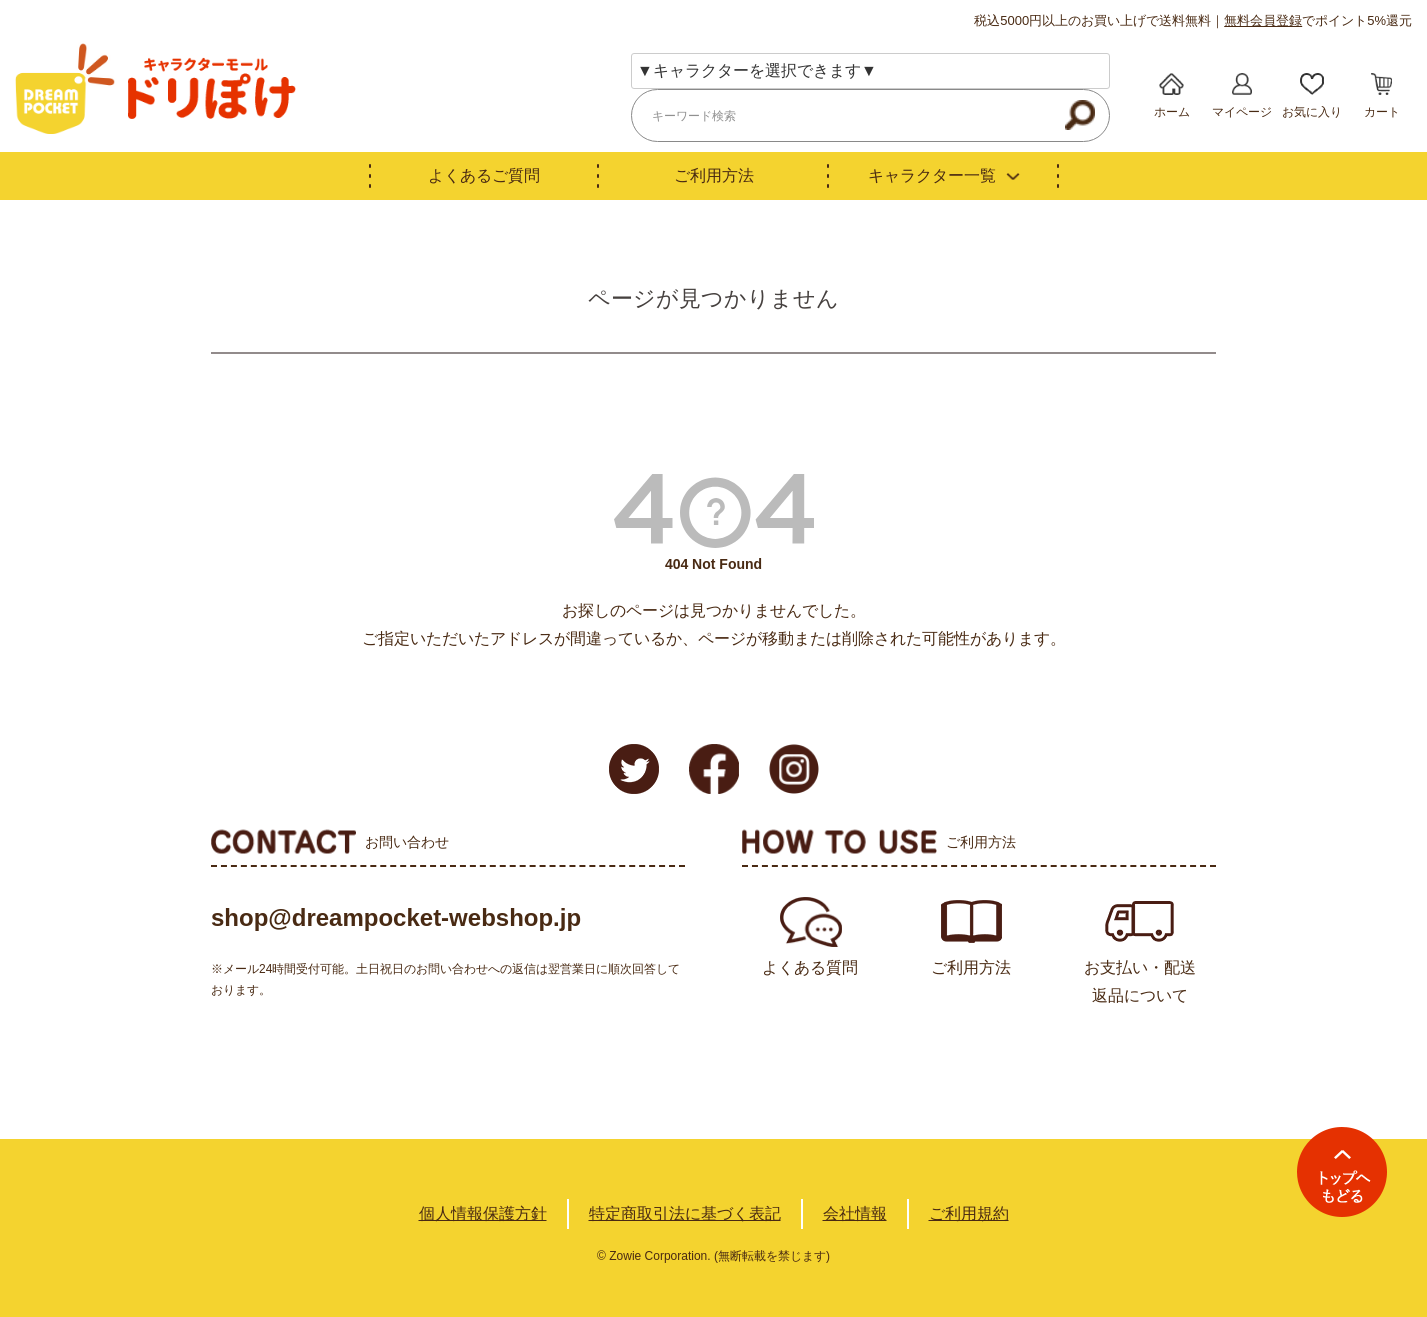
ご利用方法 (714, 175)
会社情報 (855, 1213)
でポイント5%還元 (1318, 20)
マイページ (1242, 112)
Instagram (794, 769)
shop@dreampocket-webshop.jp (396, 917)
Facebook (714, 769)
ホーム (1172, 112)
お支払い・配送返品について (1140, 981)
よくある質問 (810, 967)
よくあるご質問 (484, 175)
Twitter (634, 769)
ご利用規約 (969, 1213)
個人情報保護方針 (483, 1213)
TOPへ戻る (1342, 1172)
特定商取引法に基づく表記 (685, 1213)
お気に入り (1312, 112)
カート (1382, 112)
